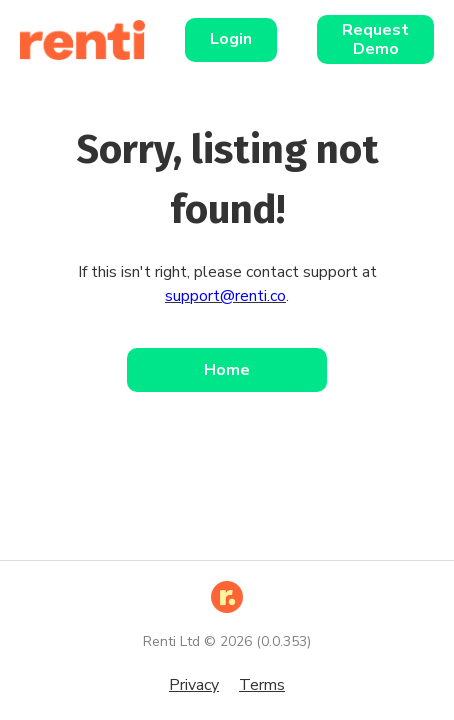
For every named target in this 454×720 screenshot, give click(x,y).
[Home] (92, 40)
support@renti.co (225, 296)
